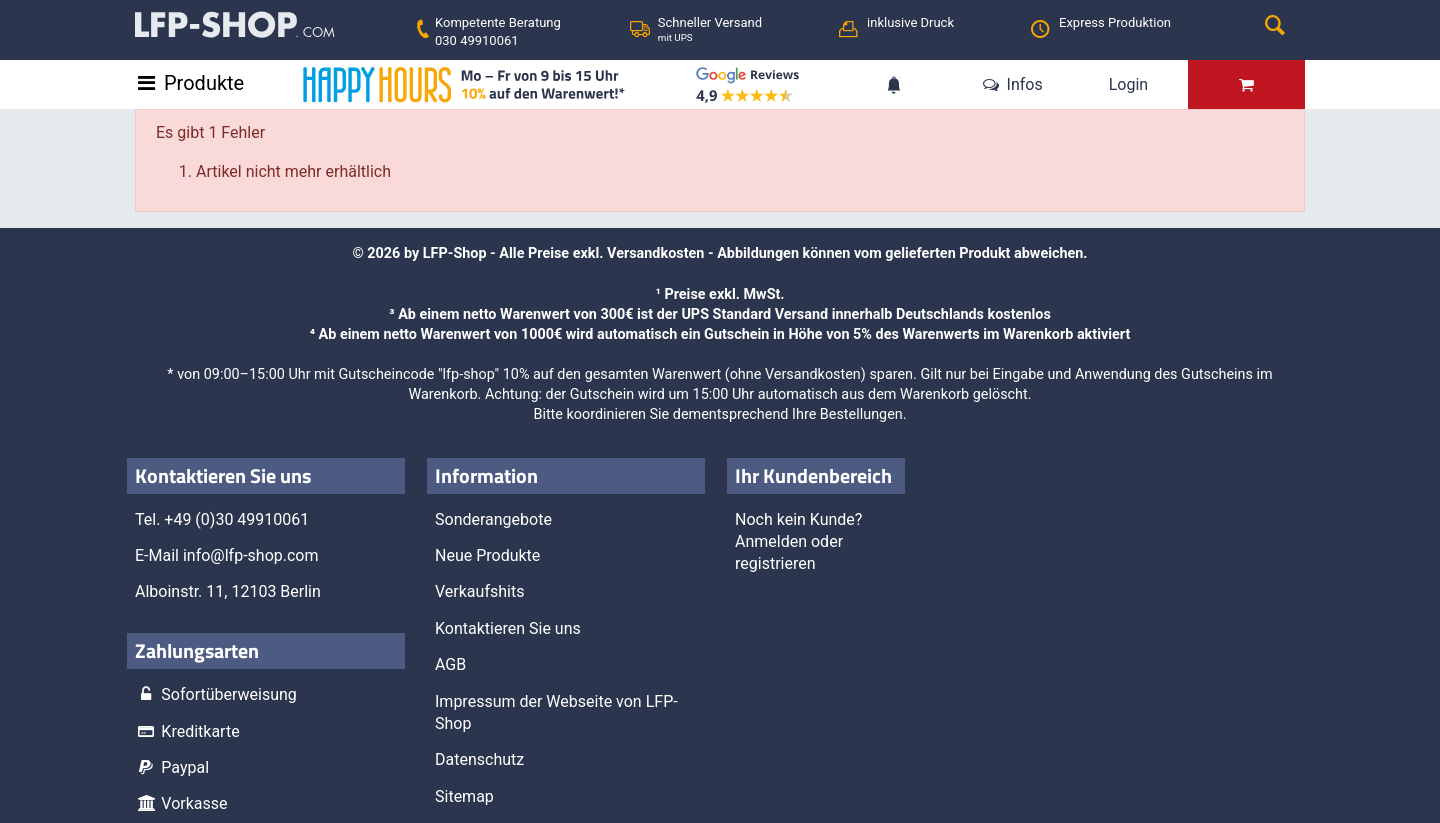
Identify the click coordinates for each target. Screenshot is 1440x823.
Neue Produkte (487, 555)
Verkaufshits (479, 591)
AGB (450, 664)
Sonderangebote (493, 519)
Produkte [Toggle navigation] (204, 83)
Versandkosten (655, 253)
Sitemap (464, 796)
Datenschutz (479, 759)
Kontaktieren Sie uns (508, 628)
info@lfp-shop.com (251, 555)
